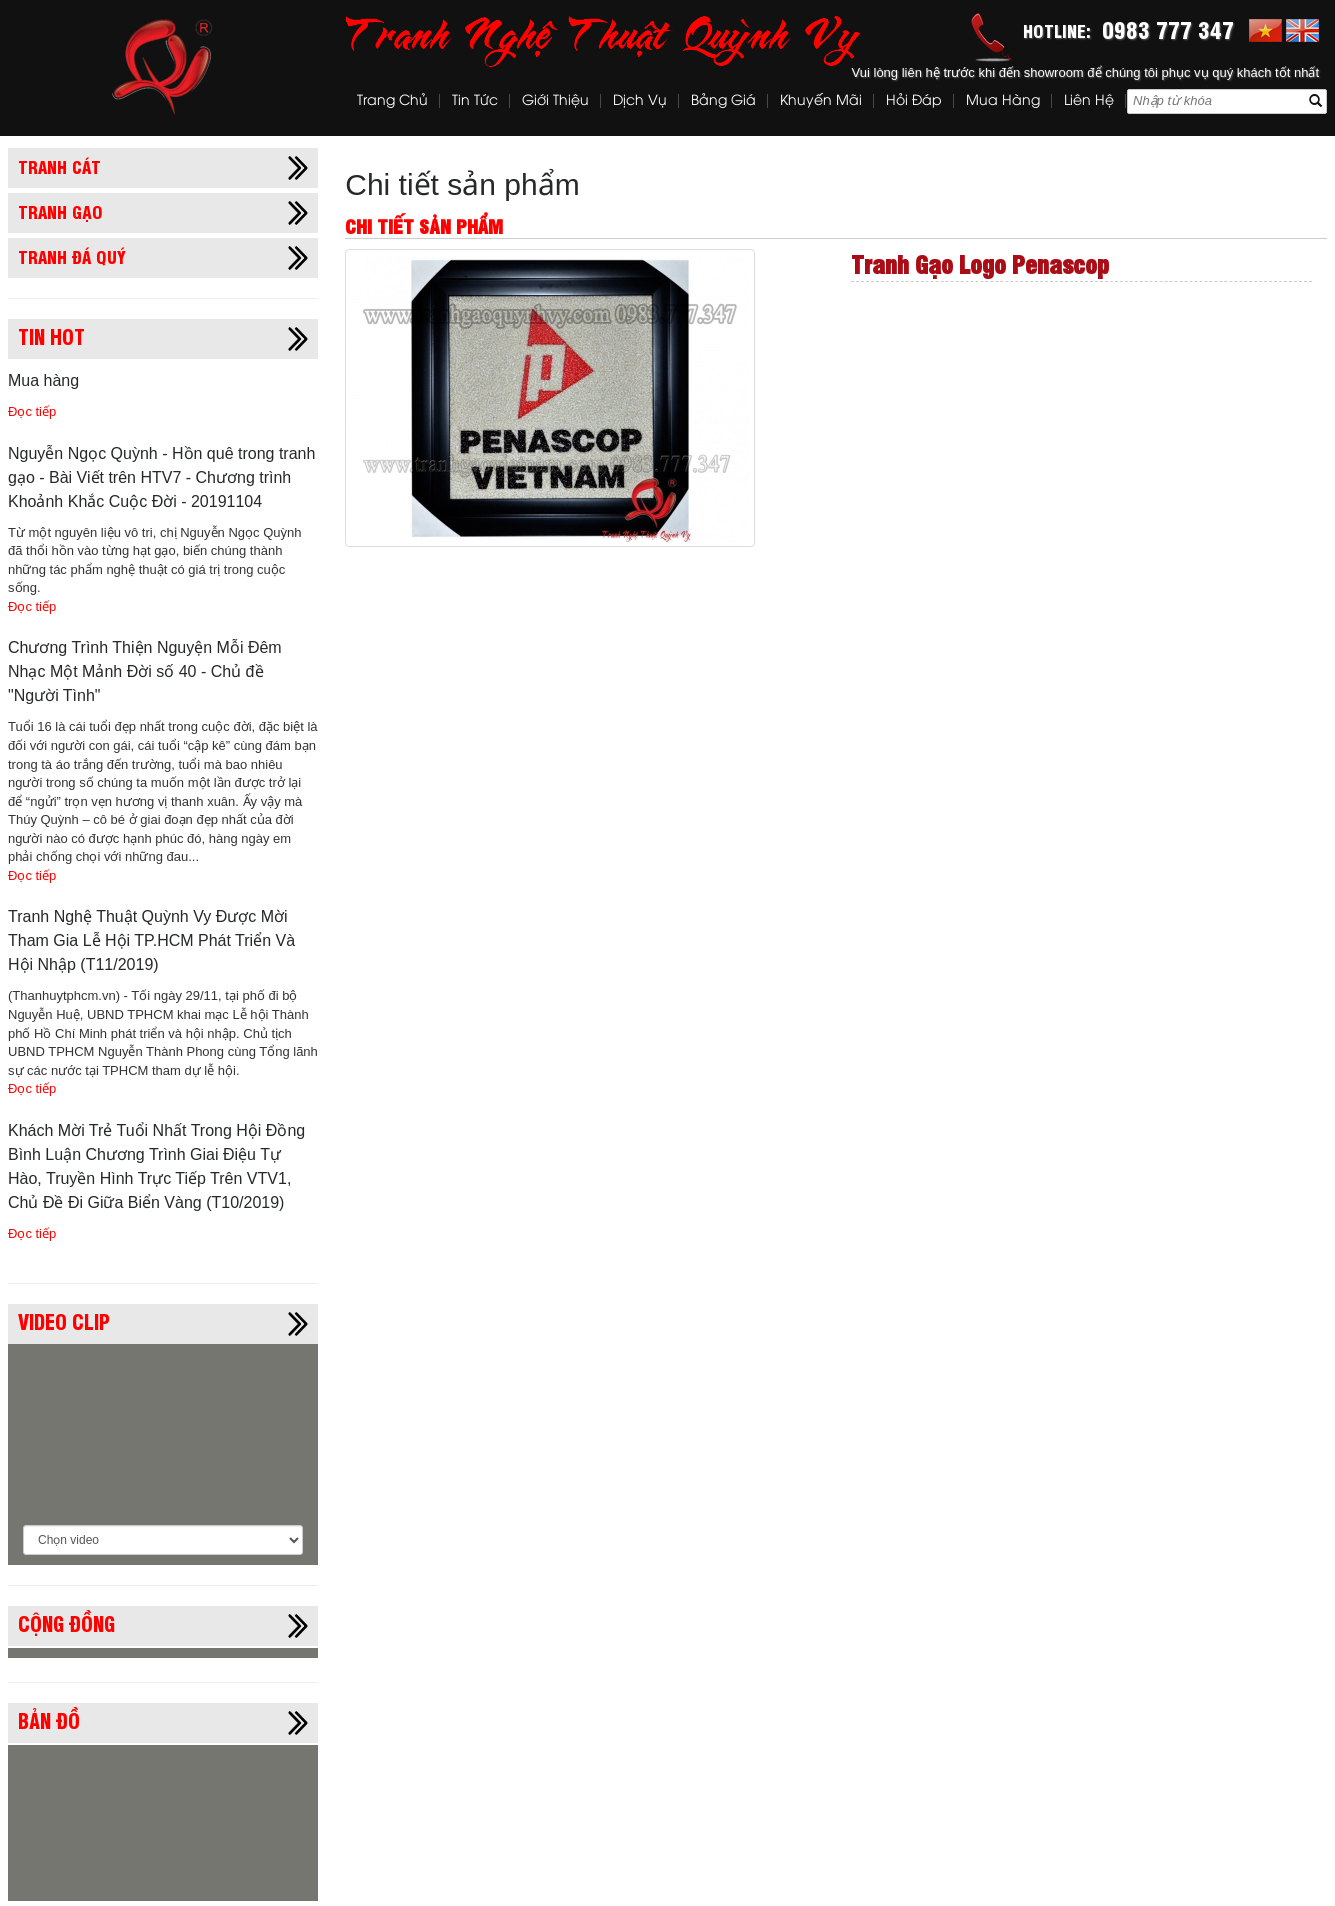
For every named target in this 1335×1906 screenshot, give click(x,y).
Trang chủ (392, 101)
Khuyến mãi (821, 101)
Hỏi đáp (914, 101)
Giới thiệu (555, 101)
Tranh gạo (60, 211)
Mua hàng (1003, 101)
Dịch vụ (640, 101)
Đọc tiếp (32, 411)
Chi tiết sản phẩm (462, 184)
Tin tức (475, 101)
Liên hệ (1089, 101)
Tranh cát (59, 166)
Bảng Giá (723, 101)
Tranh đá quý (72, 256)
